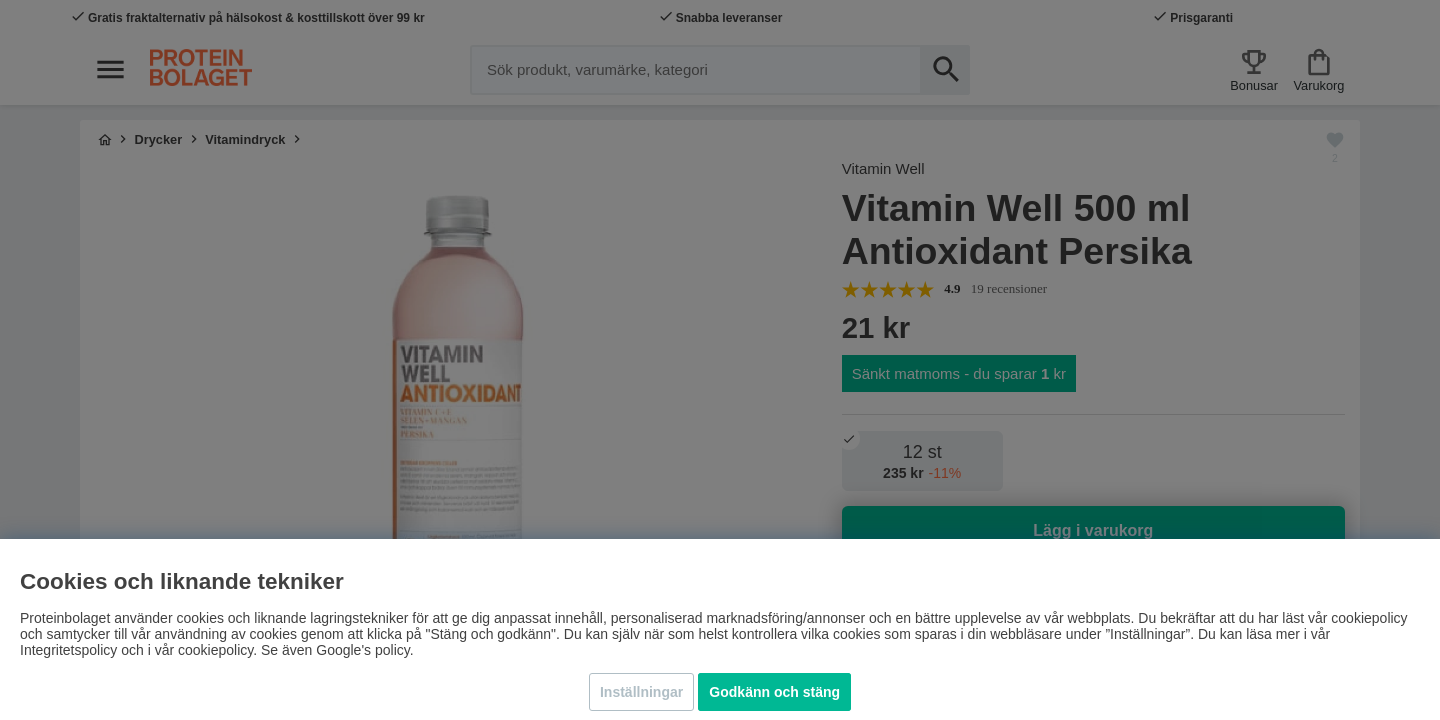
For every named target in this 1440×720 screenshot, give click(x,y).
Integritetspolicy (68, 650)
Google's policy (362, 650)
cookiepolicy (215, 650)
